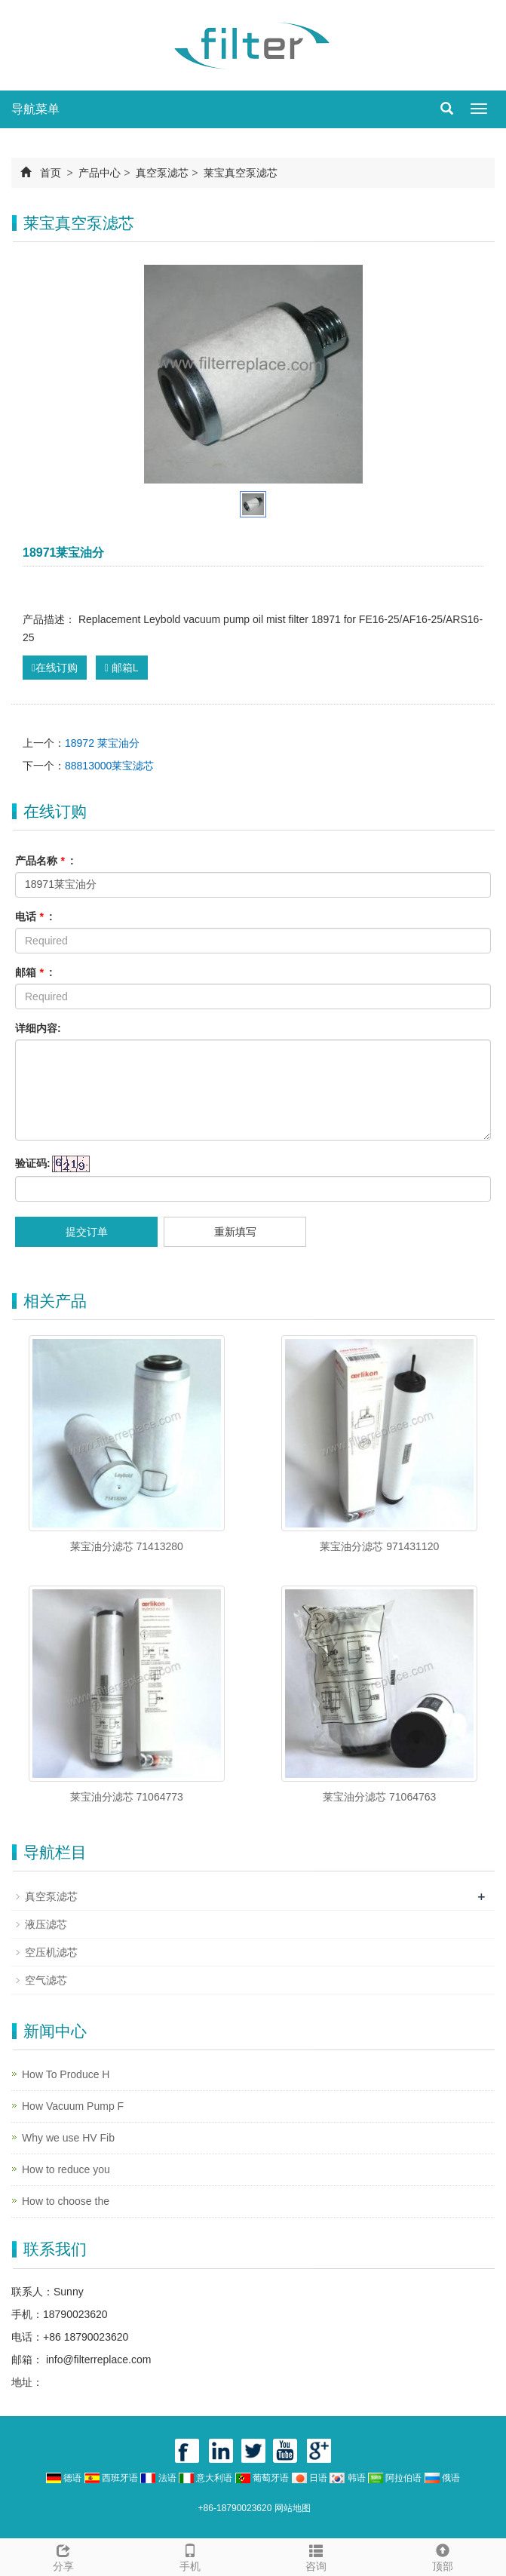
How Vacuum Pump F (73, 2106)
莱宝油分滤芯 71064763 (379, 1797)
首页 (50, 173)
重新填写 (235, 1232)
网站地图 (292, 2508)
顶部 (442, 2555)
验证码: (33, 1163)
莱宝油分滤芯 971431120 (379, 1546)
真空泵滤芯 (162, 173)
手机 (190, 2555)
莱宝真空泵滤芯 (239, 173)
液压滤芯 (46, 1924)
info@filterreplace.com (97, 2359)
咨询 (316, 2555)
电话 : (34, 916)
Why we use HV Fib (68, 2138)
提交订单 (87, 1232)
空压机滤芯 (51, 1952)
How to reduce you (66, 2169)
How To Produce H (65, 2074)
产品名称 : (44, 861)
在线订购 (55, 668)
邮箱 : (34, 972)
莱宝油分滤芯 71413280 (126, 1546)
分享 (63, 2555)
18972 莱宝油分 (102, 743)
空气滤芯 (46, 1980)
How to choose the (65, 2201)
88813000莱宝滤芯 (109, 766)
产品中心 (100, 173)
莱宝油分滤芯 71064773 (126, 1797)
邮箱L (122, 668)
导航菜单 (35, 109)
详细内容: (38, 1028)
